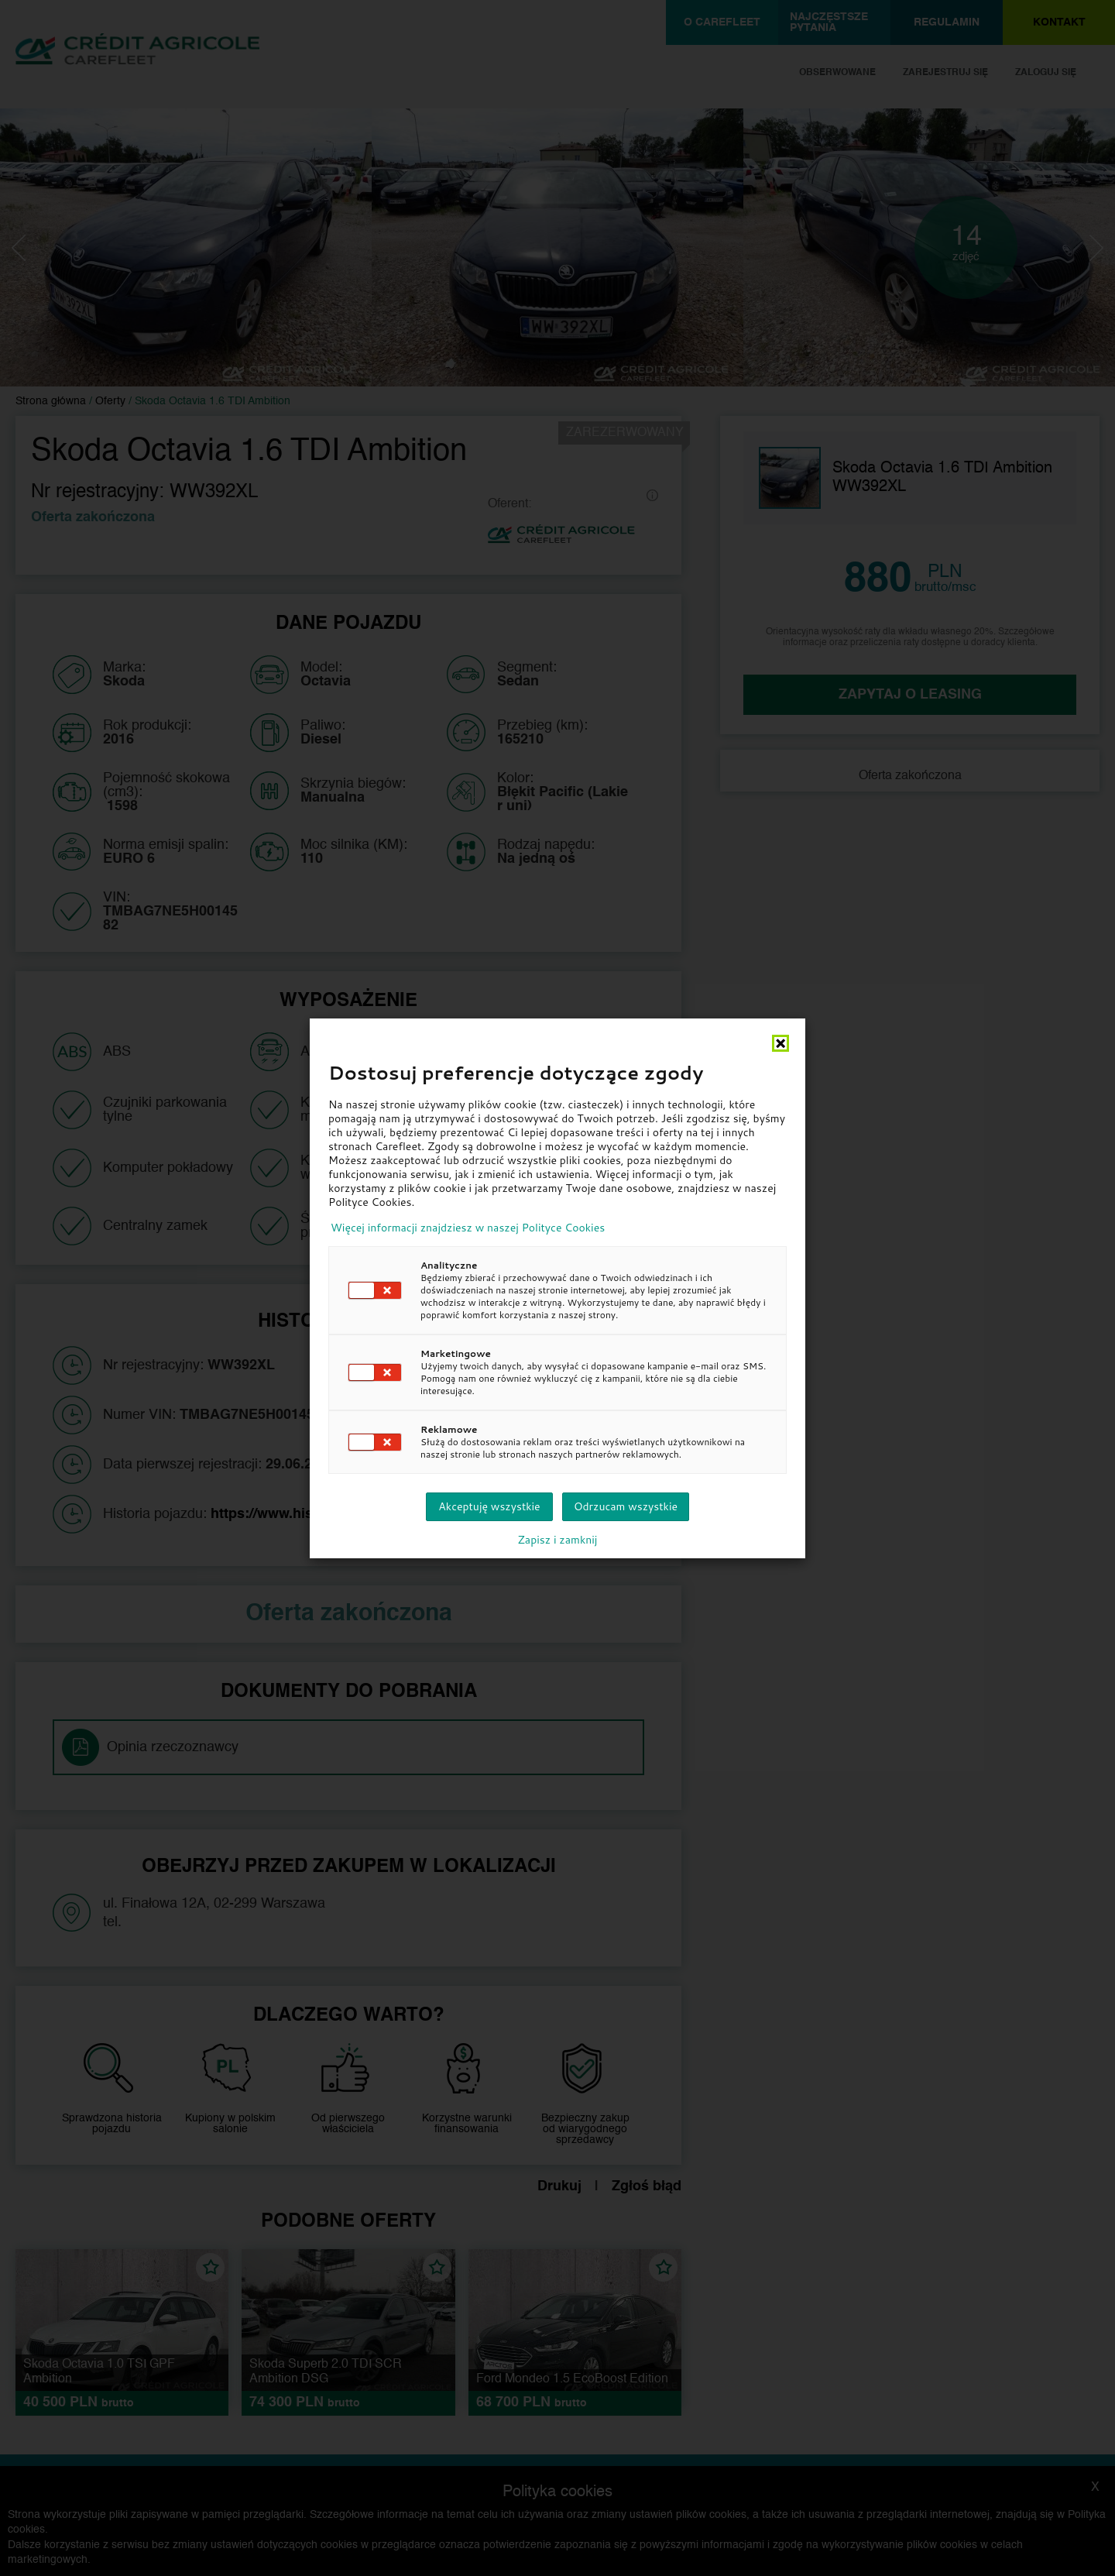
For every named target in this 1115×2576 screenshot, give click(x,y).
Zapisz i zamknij (558, 1540)
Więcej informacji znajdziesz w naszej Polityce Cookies (468, 1227)
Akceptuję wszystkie (489, 1506)
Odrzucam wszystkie (626, 1506)
